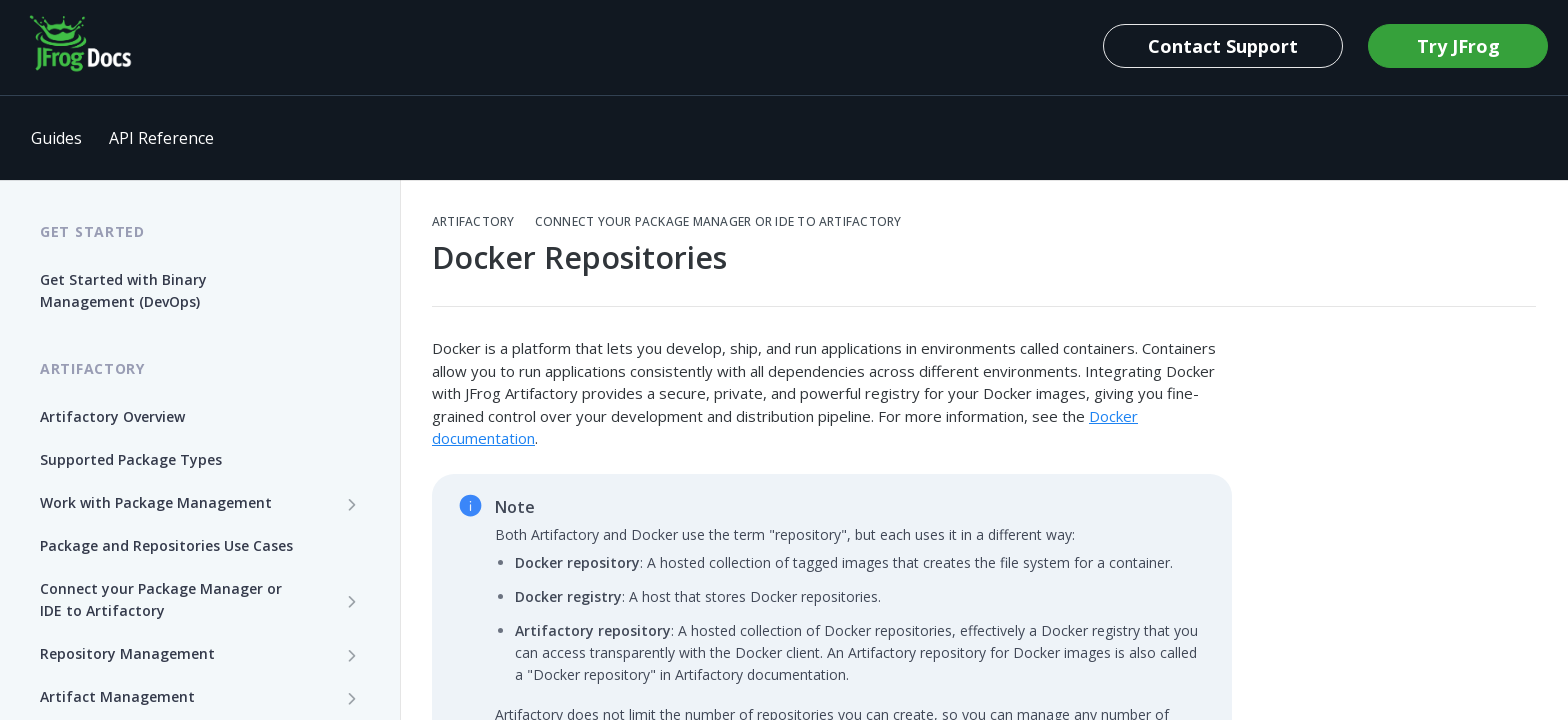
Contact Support (1223, 46)
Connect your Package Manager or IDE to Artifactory (718, 222)
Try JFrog (1458, 46)
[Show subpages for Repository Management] (352, 655)
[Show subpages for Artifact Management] (352, 698)
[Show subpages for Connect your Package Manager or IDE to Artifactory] (352, 601)
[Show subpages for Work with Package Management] (352, 504)
